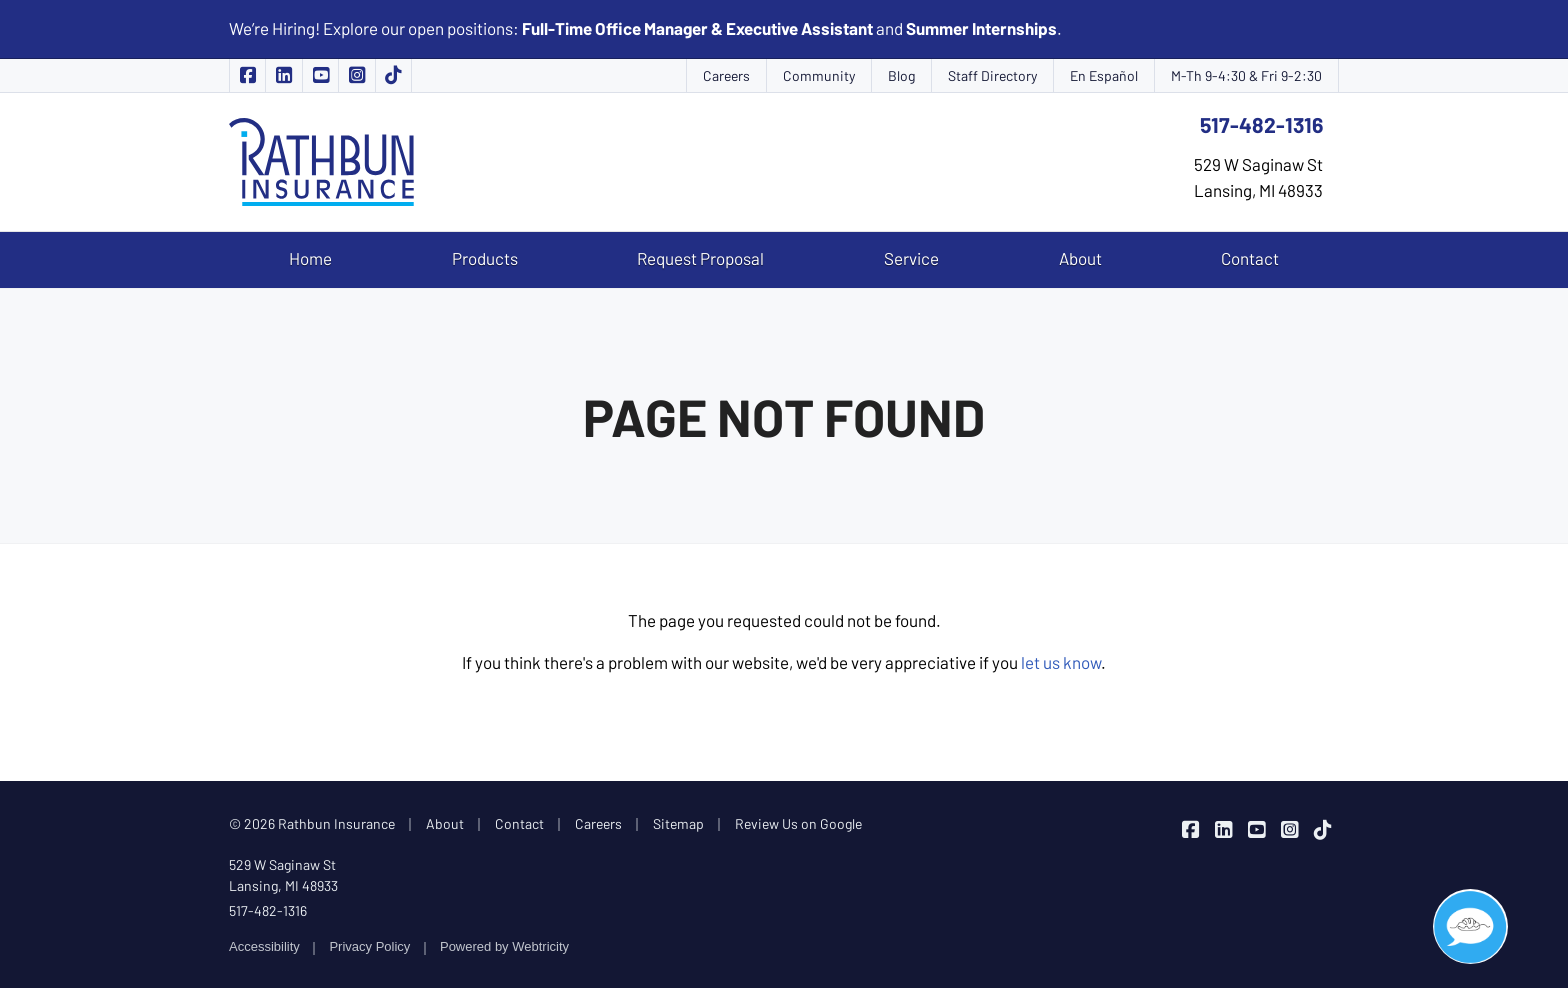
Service (911, 258)
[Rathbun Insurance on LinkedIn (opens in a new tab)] (284, 75)
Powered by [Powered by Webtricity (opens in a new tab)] (504, 946)
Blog (901, 75)
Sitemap (678, 823)
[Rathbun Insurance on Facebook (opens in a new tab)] (247, 75)
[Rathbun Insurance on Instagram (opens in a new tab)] (357, 75)
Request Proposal (700, 258)
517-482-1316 (1261, 124)
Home (310, 258)
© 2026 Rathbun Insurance (312, 823)
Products (485, 258)
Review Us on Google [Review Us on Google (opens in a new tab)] (798, 823)
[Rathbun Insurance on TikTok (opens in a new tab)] (394, 75)
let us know (1061, 662)
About (1080, 258)
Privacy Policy (369, 946)
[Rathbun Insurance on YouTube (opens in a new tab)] (321, 75)
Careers (726, 75)
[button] (1470, 926)
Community (819, 75)
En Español (1104, 75)
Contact (1250, 258)
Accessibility (264, 946)
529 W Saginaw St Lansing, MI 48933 (283, 875)
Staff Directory (992, 75)
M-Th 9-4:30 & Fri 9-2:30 (1246, 75)
